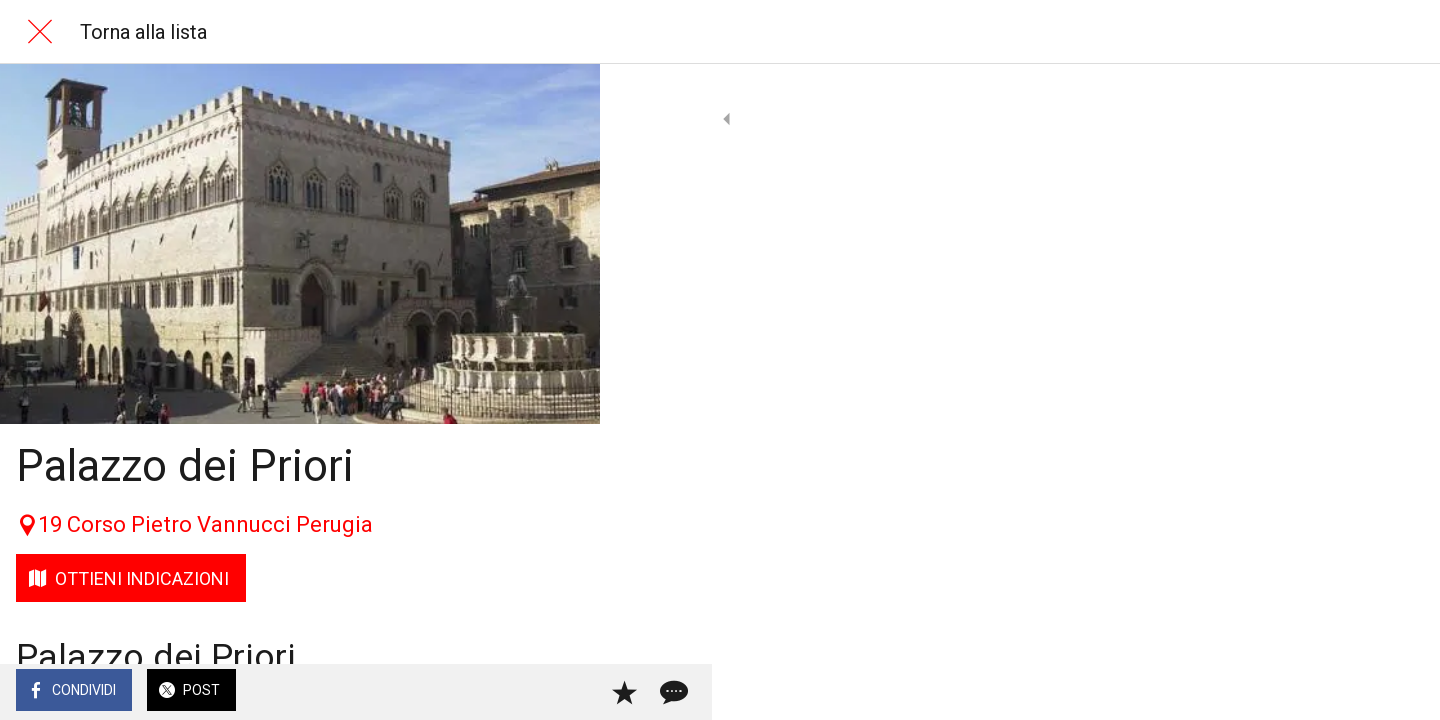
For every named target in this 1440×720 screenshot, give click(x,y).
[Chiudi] (40, 32)
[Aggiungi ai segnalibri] (512, 692)
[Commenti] (560, 692)
